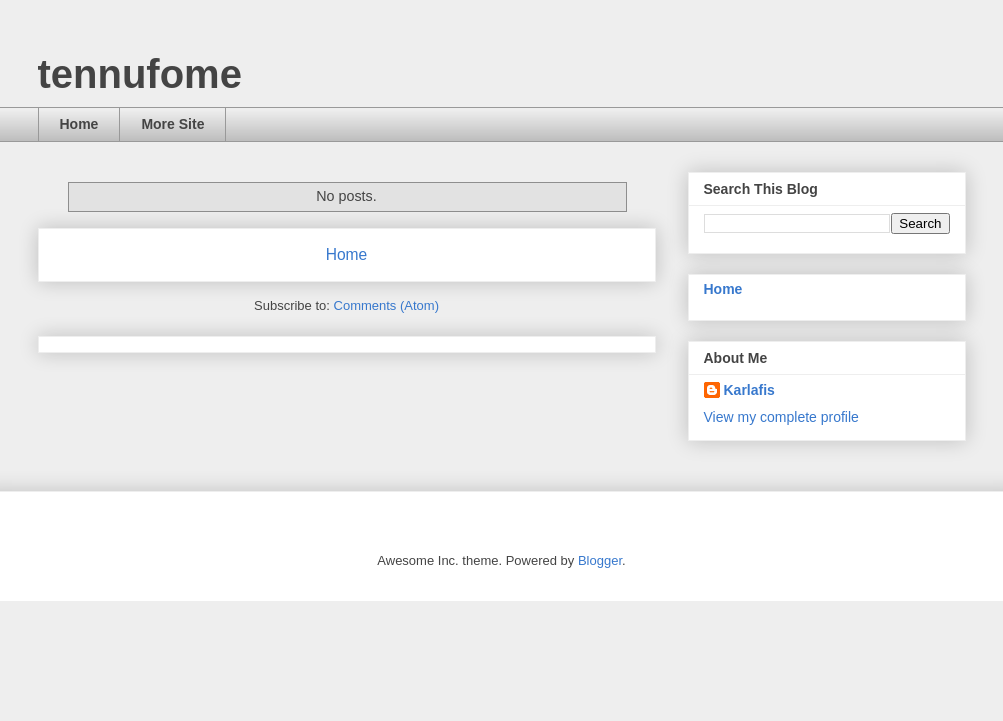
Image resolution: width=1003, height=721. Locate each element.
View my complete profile (781, 417)
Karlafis (749, 390)
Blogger (600, 560)
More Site (172, 124)
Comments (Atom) (386, 305)
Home (79, 124)
